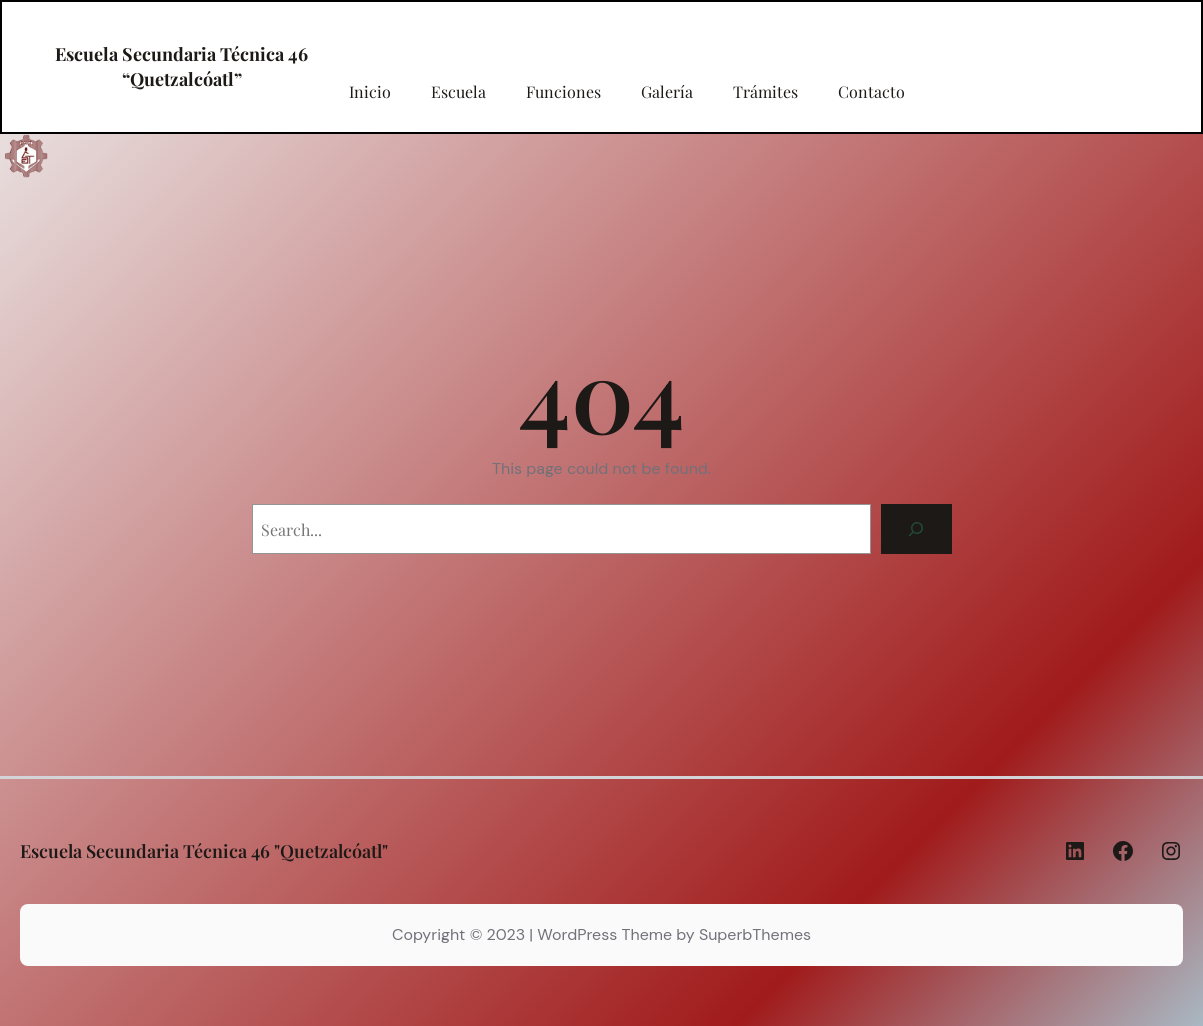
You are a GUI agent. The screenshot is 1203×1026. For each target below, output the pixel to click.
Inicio (370, 92)
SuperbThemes (755, 934)
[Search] (916, 528)
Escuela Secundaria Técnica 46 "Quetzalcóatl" (204, 851)
